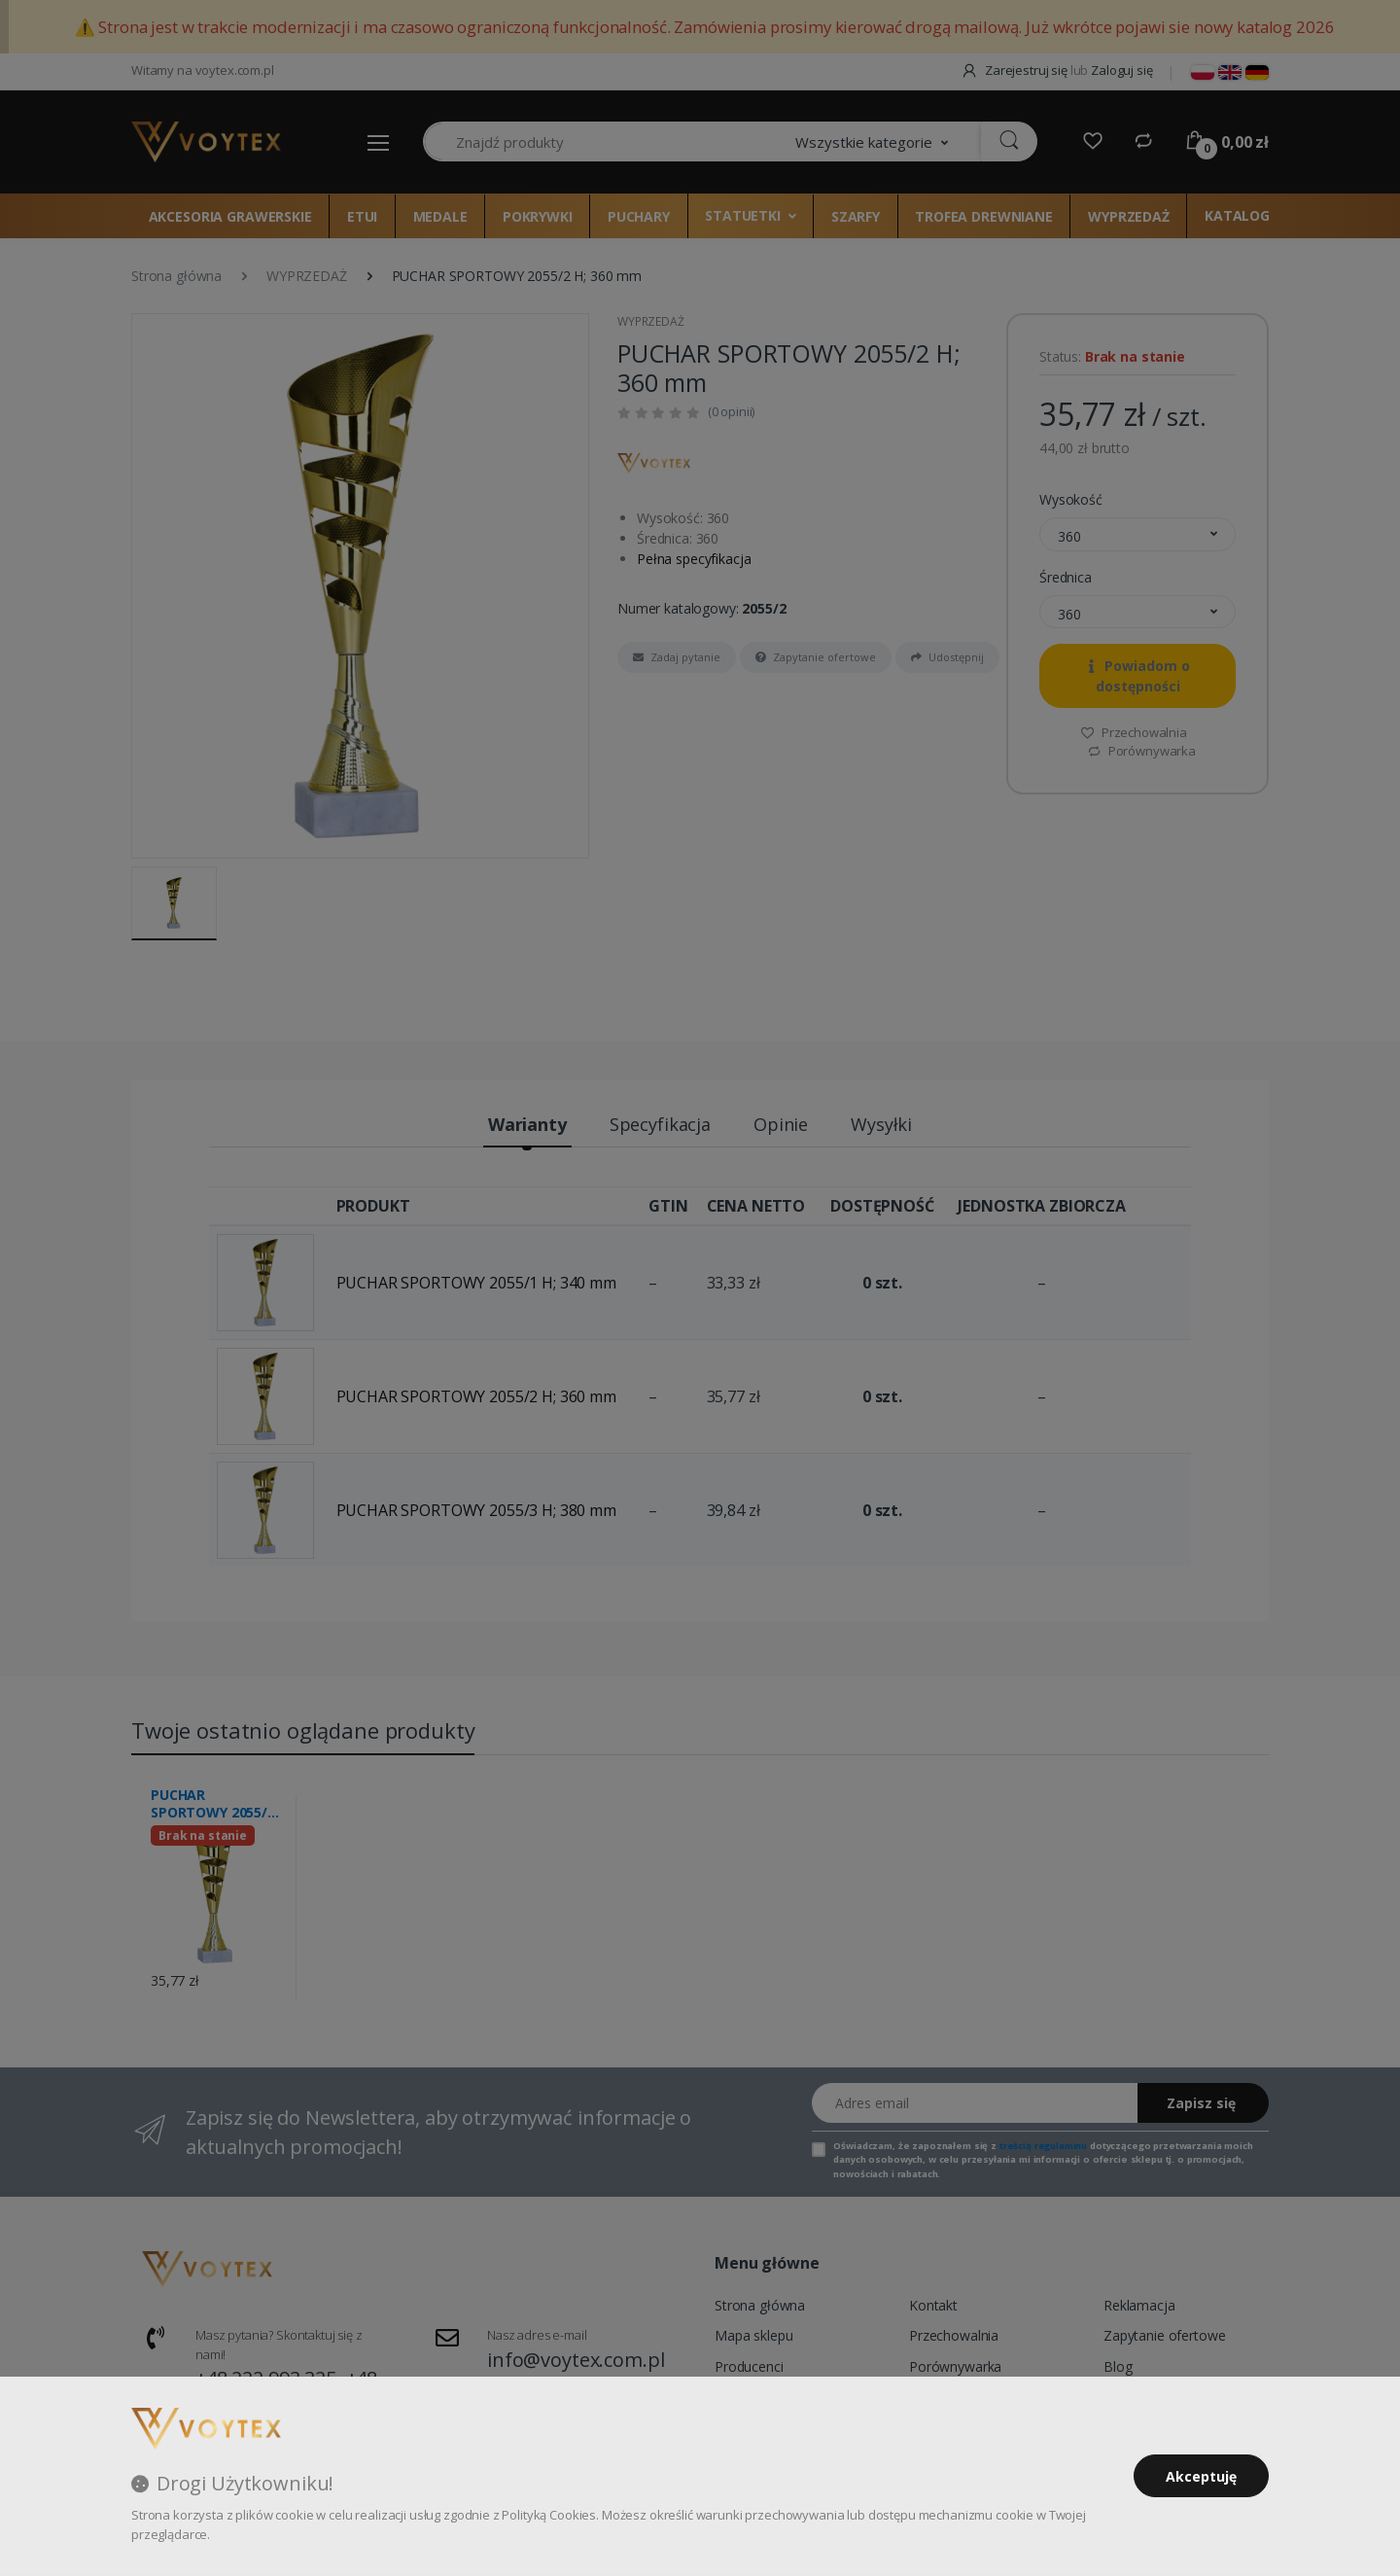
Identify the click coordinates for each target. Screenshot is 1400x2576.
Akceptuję (1201, 2476)
